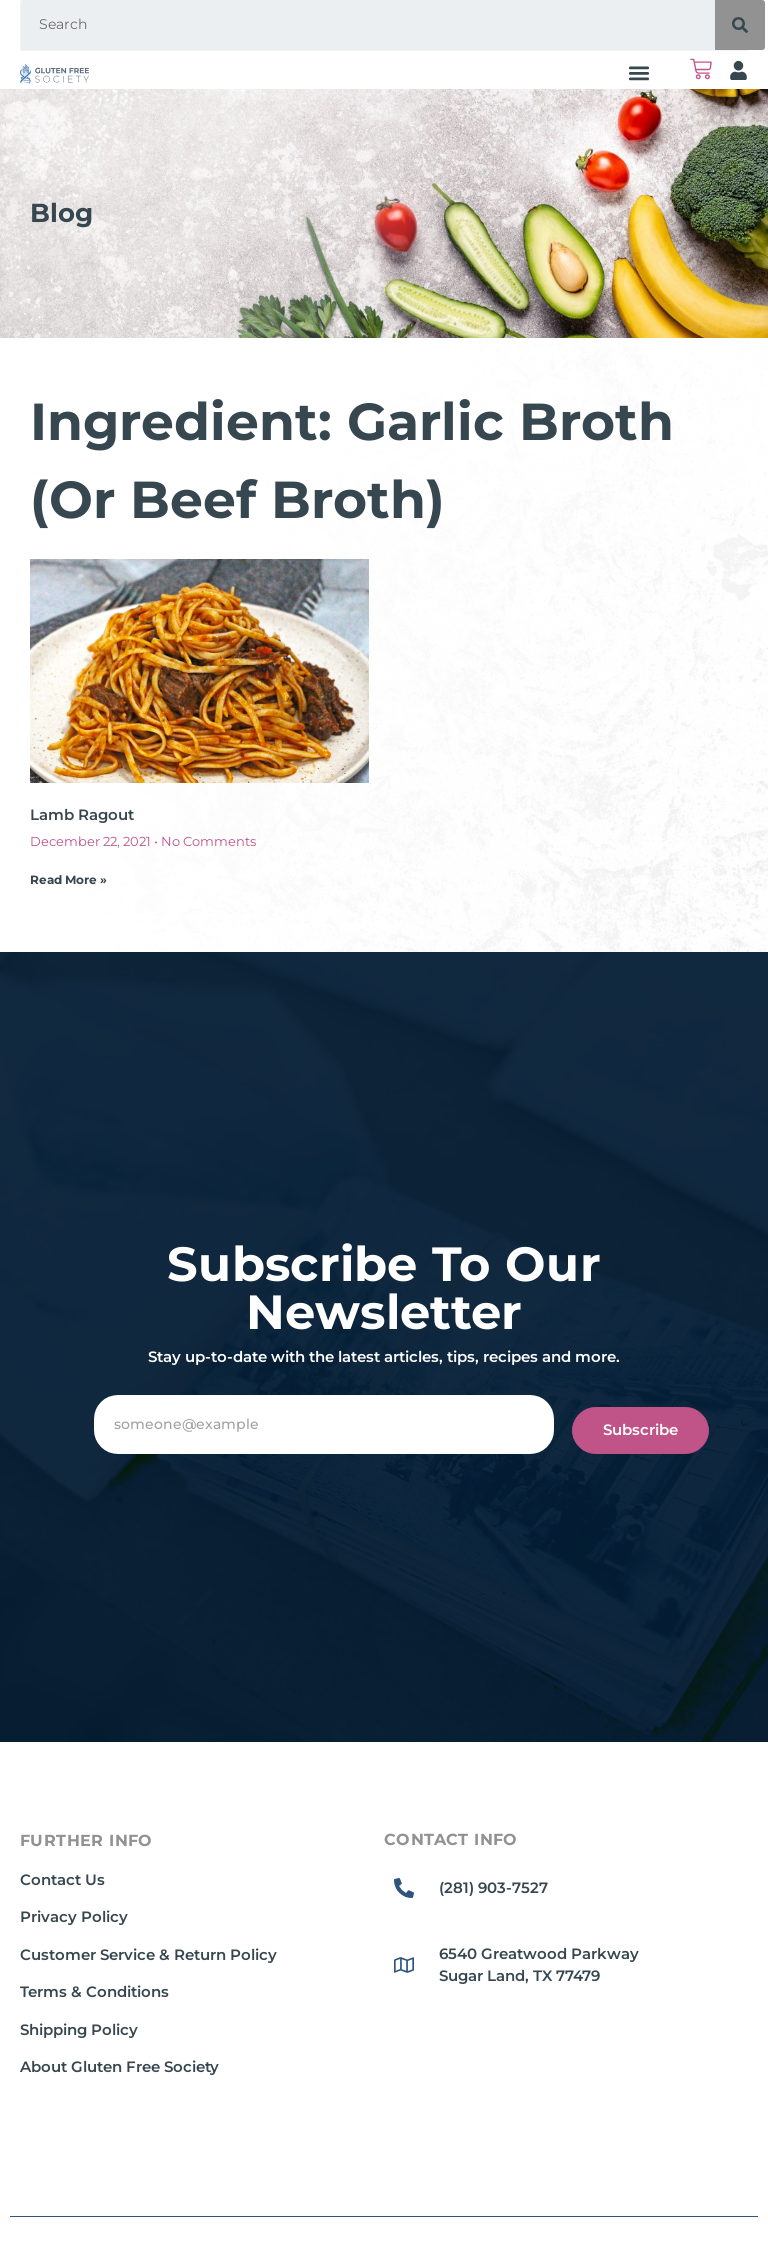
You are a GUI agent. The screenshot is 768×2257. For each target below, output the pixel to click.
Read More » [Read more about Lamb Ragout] (68, 879)
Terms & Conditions (94, 1991)
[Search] (740, 25)
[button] (638, 72)
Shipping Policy (79, 2029)
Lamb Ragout (82, 814)
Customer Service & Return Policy (148, 1954)
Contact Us (62, 1879)
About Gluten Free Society (119, 2066)
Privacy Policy (74, 1916)
